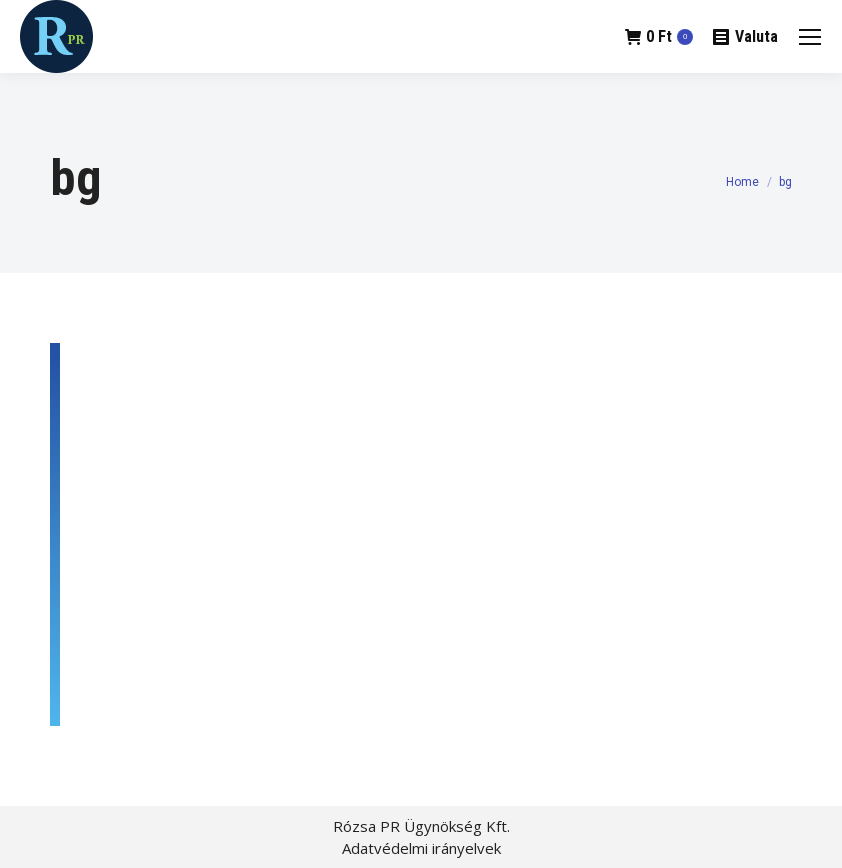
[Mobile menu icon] (810, 37)
